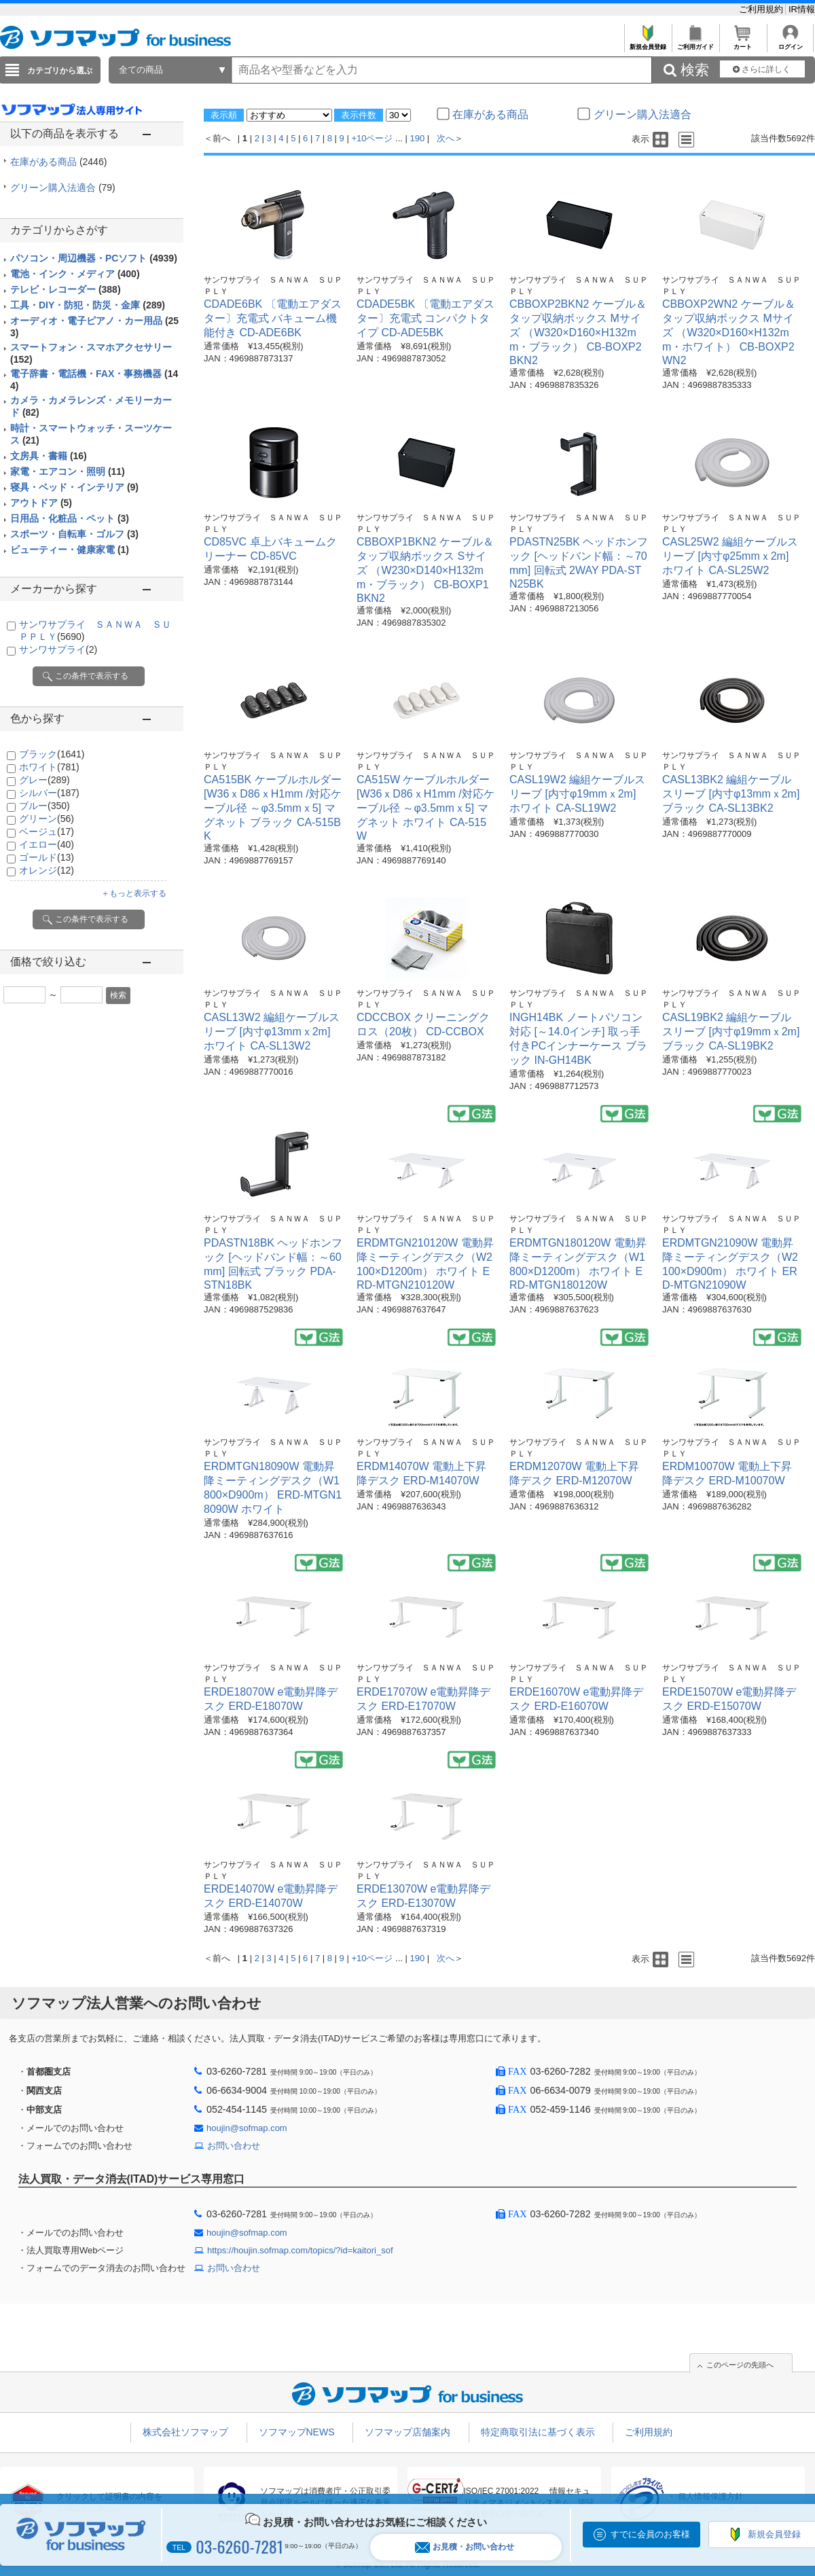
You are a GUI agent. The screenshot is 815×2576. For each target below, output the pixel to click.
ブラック (51, 754)
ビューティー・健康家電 (69, 549)
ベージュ (46, 831)
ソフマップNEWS (297, 2432)
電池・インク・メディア (75, 273)
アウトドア (41, 502)
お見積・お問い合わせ (464, 2547)
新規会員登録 (648, 43)
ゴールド (46, 857)
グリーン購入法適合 (62, 187)
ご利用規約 (762, 9)
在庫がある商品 (58, 161)
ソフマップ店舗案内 (407, 2432)
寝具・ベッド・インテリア (74, 487)
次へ (445, 138)
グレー (44, 779)
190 (417, 138)
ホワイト (49, 767)
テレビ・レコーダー (65, 289)
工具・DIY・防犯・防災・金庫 (87, 305)
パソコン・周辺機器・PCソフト (93, 258)
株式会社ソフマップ (185, 2432)
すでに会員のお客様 (650, 2534)
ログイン (790, 43)
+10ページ (372, 138)
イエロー (46, 844)
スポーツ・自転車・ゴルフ (74, 534)
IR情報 (802, 9)
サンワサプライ (58, 649)
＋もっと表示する (133, 893)
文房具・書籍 (48, 455)
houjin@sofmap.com (246, 2128)
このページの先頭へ (740, 2365)
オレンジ (46, 870)
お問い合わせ (233, 2146)
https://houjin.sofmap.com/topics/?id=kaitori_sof (300, 2250)
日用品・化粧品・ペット (69, 518)
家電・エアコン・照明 (67, 471)
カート (743, 43)
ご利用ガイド (695, 43)
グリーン (46, 818)
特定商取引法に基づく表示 (538, 2432)
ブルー (44, 805)
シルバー (49, 792)
